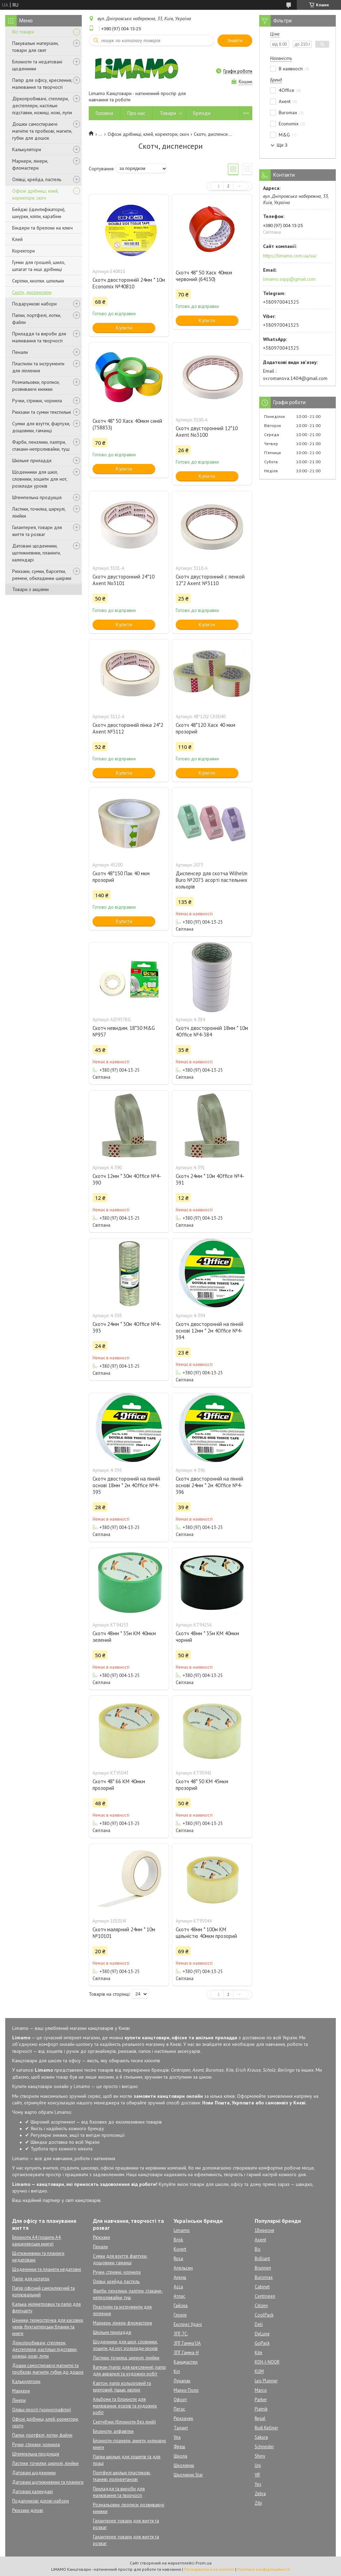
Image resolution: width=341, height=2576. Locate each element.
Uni (258, 2465)
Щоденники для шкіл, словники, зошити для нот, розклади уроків (39, 479)
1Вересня (264, 2230)
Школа (180, 2456)
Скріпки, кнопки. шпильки (38, 281)
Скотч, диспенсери (31, 292)
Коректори (23, 251)
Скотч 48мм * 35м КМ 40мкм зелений (124, 1636)
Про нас (136, 113)
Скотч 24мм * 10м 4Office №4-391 (210, 1179)
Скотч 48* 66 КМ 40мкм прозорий (119, 1784)
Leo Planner (266, 2381)
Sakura (261, 2437)
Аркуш (180, 2277)
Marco (261, 2390)
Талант (181, 2428)
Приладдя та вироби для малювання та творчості (39, 337)
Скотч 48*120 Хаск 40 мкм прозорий (205, 728)
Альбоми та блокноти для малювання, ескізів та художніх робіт (125, 2405)
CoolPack (264, 2315)
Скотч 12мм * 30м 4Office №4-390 (127, 1179)
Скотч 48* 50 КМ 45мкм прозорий (202, 1784)
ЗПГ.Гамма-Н (186, 2353)
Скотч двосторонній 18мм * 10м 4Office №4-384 (212, 1031)
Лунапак (182, 2381)
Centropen (265, 2296)
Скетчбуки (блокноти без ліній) (124, 2422)
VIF (257, 2475)
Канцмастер (186, 2362)
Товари (168, 113)
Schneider (264, 2447)
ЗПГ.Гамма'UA (187, 2343)
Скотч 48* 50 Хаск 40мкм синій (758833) (127, 424)
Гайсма (181, 2306)
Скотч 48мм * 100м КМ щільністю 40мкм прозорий (206, 1932)
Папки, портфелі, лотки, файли (36, 318)
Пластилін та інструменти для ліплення (38, 367)
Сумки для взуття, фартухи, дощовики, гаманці (41, 427)
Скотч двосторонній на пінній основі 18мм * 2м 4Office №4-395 (126, 1485)
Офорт (180, 2400)
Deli (259, 2324)
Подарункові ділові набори (40, 2501)
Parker (261, 2400)
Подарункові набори (34, 304)
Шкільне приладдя (31, 460)
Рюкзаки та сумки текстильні (41, 412)
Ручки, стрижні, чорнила (37, 400)
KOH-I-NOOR (267, 2362)
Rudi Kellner (266, 2428)
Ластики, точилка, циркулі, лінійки (38, 512)
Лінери (19, 2400)
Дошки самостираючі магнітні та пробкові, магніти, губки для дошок (42, 131)
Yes (258, 2484)
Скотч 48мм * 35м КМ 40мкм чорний (207, 1636)
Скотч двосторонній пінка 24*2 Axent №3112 (128, 728)
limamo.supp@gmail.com (289, 279)
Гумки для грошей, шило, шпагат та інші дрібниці (38, 265)
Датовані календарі (32, 2491)
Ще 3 (282, 145)
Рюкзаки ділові (27, 2510)
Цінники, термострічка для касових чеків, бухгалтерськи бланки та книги (47, 2326)
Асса (178, 2287)
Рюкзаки (101, 2237)
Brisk (178, 2240)
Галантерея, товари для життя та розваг (37, 530)
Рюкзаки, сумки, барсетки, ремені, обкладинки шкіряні (41, 574)
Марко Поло (186, 2390)
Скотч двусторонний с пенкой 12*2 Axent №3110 (210, 580)
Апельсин (183, 2268)
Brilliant (262, 2258)
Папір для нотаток (30, 2279)
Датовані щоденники (34, 2473)
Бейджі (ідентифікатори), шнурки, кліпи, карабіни (38, 212)
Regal (260, 2418)
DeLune (262, 2334)
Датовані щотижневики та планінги (48, 2482)
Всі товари (23, 32)
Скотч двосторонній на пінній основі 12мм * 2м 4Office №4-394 (209, 1331)
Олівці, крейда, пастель (36, 179)
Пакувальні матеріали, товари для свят (35, 46)
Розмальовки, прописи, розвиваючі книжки (36, 385)
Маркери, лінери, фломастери (30, 164)
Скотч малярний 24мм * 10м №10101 (124, 1932)
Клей (17, 239)
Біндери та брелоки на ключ (42, 228)
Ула (177, 2437)
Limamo (182, 2230)
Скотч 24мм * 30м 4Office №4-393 (127, 1327)
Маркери (21, 2391)
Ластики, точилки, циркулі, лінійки (45, 2463)
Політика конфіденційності (263, 2569)
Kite (258, 2353)
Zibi (258, 2503)
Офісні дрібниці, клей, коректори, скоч (35, 194)
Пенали (20, 352)
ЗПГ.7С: (181, 2334)
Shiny (260, 2456)
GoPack (262, 2343)
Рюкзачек (183, 2418)
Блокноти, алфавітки (113, 2431)
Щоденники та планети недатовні (46, 2269)
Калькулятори (26, 149)
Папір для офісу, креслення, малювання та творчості (42, 83)
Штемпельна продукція (37, 497)
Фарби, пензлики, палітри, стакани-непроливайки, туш (41, 445)
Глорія (180, 2315)
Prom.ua (204, 2563)
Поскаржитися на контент (209, 2569)
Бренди (202, 113)
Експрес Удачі (188, 2324)
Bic (258, 2249)
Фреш (179, 2447)
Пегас (179, 2409)
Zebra (260, 2494)
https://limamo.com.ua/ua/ (290, 256)
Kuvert (180, 2249)
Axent (260, 2240)
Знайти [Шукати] (235, 40)
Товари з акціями (30, 589)
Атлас (179, 2296)
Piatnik (261, 2409)
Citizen (261, 2306)
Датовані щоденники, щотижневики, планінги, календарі (36, 553)
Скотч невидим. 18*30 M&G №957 (124, 1031)
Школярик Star (188, 2475)
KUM (259, 2371)
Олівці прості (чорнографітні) (41, 2410)
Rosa (178, 2258)
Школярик (184, 2465)
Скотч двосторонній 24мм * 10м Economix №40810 (129, 283)
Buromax (264, 2277)
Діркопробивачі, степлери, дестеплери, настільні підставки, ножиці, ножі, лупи (42, 105)
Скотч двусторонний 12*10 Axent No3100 (207, 431)
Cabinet (262, 2287)
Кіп (177, 2371)
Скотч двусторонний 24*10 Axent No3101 (123, 580)
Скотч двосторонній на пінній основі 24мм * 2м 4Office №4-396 (209, 1485)
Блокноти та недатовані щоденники (37, 65)
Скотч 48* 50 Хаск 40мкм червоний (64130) (204, 275)
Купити (124, 327)
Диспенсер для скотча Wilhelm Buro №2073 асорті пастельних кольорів (211, 880)
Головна (104, 113)
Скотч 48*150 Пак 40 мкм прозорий (121, 876)
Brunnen (263, 2268)
